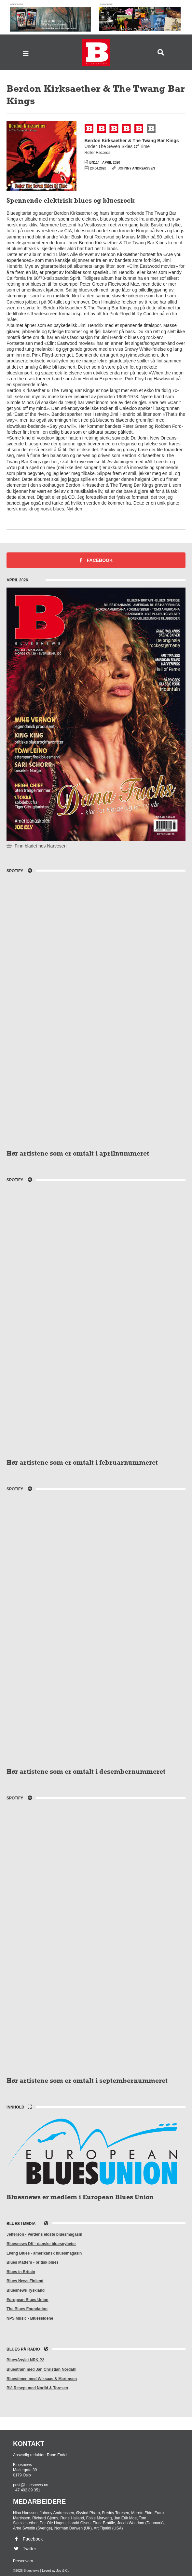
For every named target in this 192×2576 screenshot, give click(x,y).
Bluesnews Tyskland (26, 2290)
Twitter (24, 2548)
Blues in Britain (21, 2272)
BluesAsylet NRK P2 (25, 2360)
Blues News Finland (25, 2281)
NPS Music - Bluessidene (30, 2318)
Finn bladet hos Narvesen (36, 845)
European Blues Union (27, 2300)
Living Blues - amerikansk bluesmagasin (44, 2253)
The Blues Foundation (27, 2309)
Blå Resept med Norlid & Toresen (37, 2388)
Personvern (23, 2561)
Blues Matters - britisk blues (33, 2262)
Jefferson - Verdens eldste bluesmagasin (44, 2234)
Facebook (96, 560)
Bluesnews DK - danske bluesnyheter (41, 2244)
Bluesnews (96, 52)
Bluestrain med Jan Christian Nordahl (41, 2369)
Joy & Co (63, 2570)
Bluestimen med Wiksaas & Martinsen (42, 2379)
